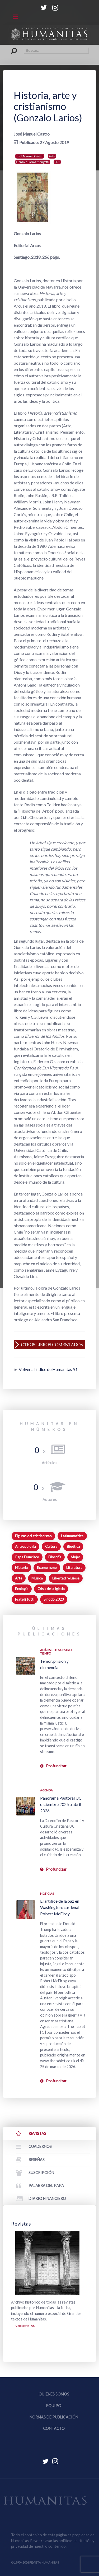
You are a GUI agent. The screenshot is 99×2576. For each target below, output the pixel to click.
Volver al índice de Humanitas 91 (48, 1369)
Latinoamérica (72, 1536)
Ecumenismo (47, 1567)
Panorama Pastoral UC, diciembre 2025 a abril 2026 (61, 1804)
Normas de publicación (54, 2417)
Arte (52, 156)
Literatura (74, 1567)
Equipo (53, 2405)
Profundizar (56, 1766)
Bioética (73, 1546)
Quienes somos (54, 2394)
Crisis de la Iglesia (51, 1589)
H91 (57, 162)
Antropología (25, 1546)
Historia (21, 1567)
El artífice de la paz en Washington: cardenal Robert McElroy (59, 1907)
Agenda (46, 1790)
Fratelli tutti (24, 1599)
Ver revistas (25, 2325)
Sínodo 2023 (54, 1599)
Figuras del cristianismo (33, 1536)
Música (37, 1578)
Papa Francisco (27, 1557)
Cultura (51, 1546)
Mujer (75, 1557)
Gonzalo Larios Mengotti (32, 162)
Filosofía (54, 1557)
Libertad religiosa (65, 1578)
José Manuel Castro (29, 156)
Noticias (47, 1893)
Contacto (54, 2428)
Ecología (21, 1589)
